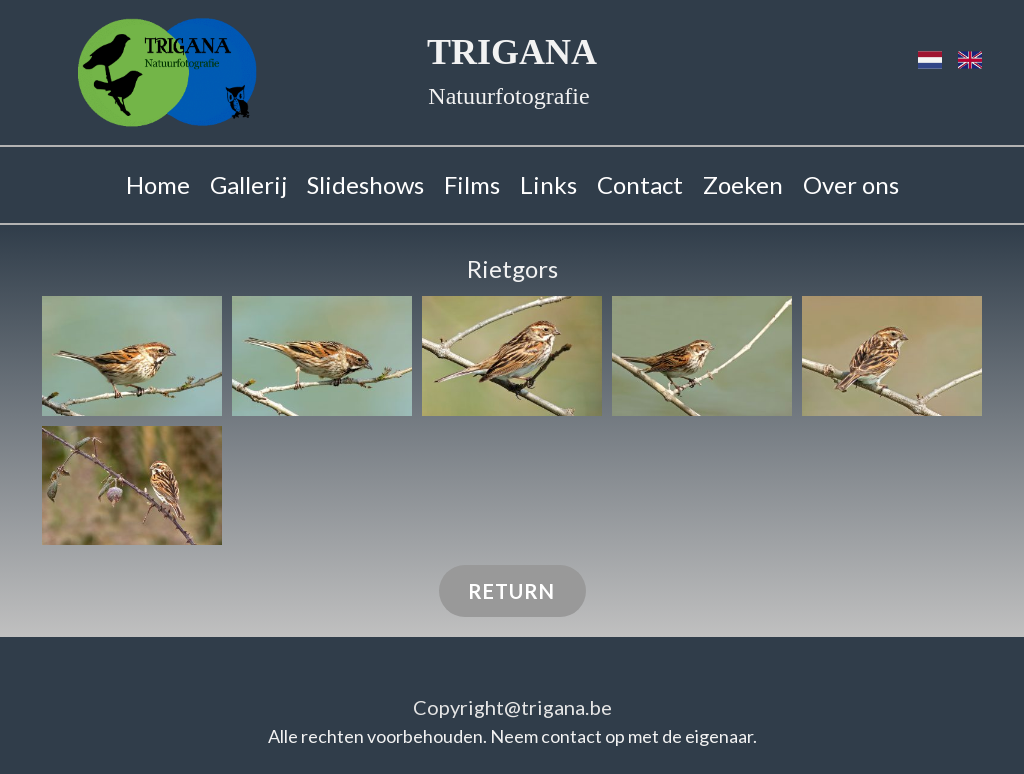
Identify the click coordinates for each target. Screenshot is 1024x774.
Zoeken (743, 184)
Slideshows (365, 184)
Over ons (851, 184)
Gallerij (248, 184)
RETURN (511, 591)
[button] (132, 356)
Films (472, 184)
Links (548, 184)
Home (158, 184)
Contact (640, 184)
